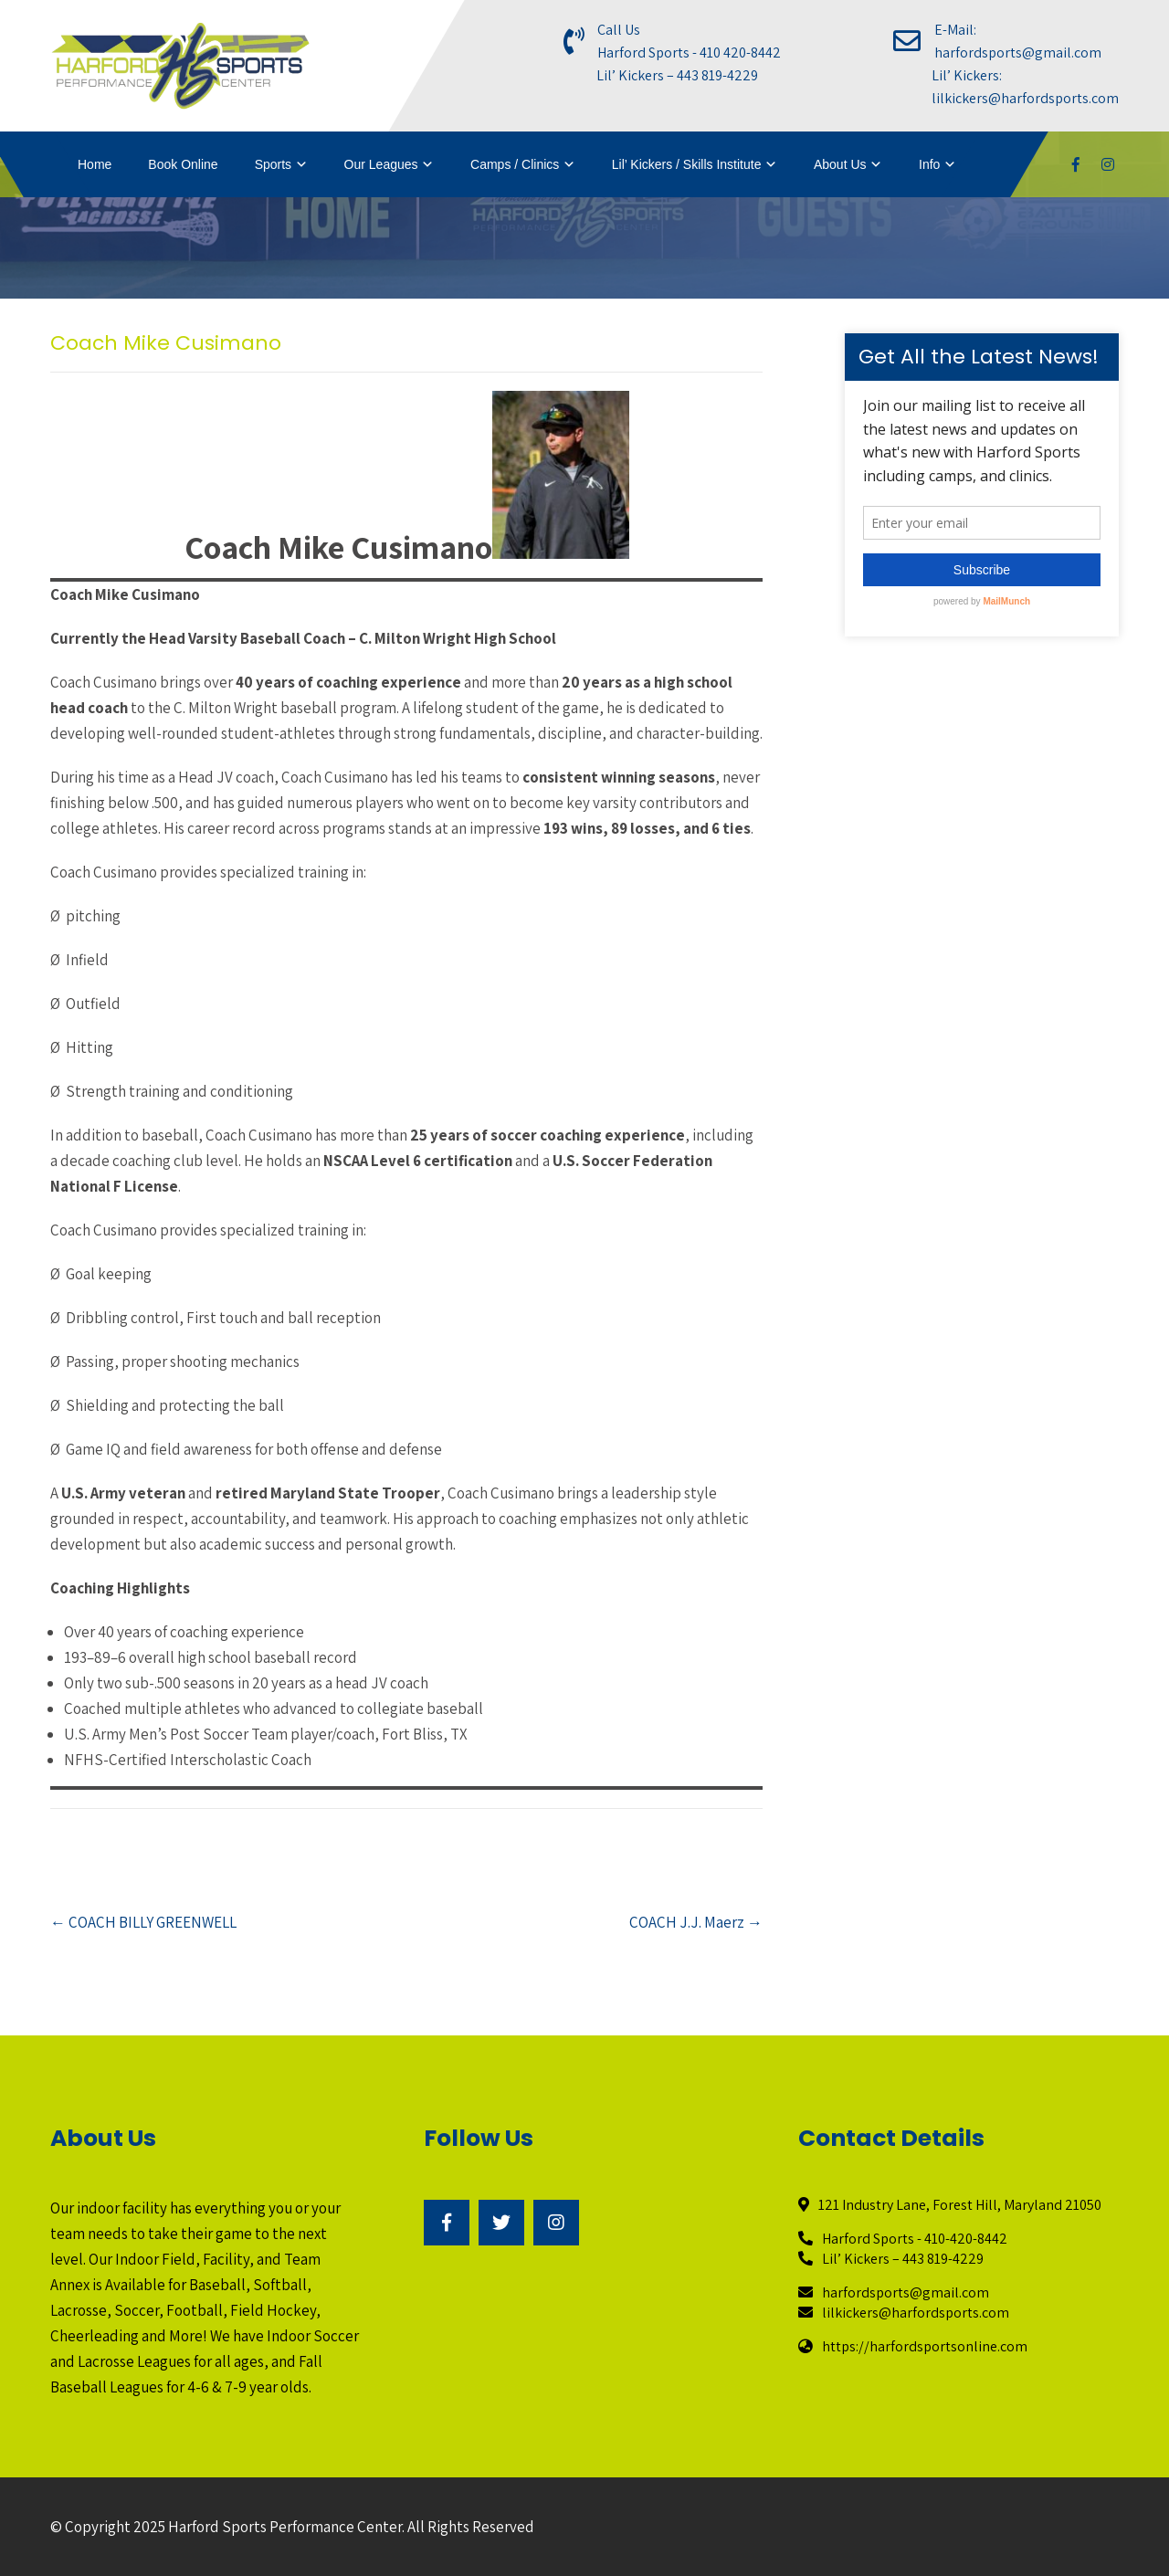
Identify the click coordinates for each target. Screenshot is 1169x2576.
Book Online (182, 164)
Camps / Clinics (514, 164)
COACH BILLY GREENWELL (143, 1922)
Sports (273, 164)
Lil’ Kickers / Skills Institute (687, 164)
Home (94, 164)
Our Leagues (381, 164)
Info (929, 164)
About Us (840, 164)
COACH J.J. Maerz (696, 1922)
